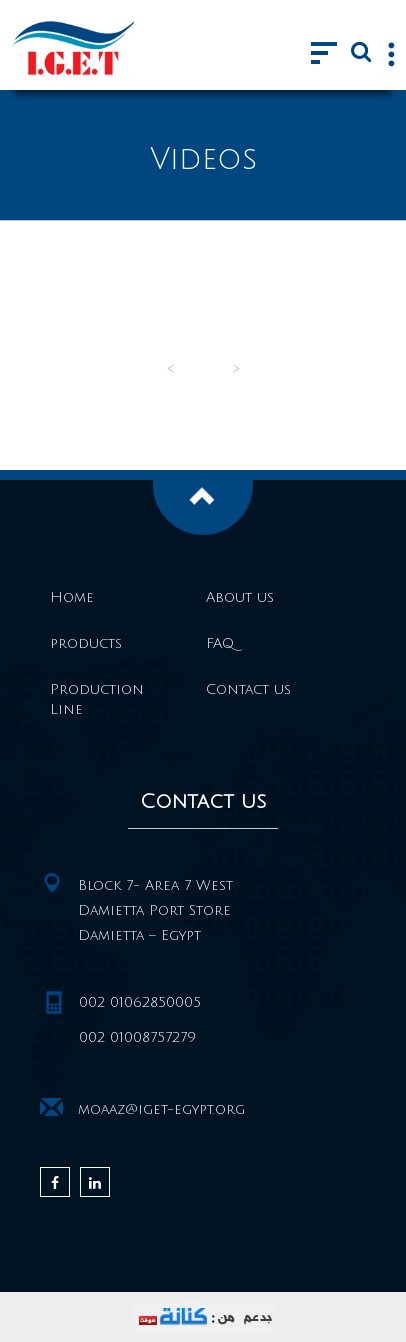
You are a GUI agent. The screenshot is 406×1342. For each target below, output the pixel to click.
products (86, 643)
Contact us (248, 689)
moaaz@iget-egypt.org (161, 1109)
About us (240, 597)
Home (72, 597)
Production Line (97, 699)
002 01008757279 (137, 1037)
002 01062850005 (140, 1002)
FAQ (220, 643)
